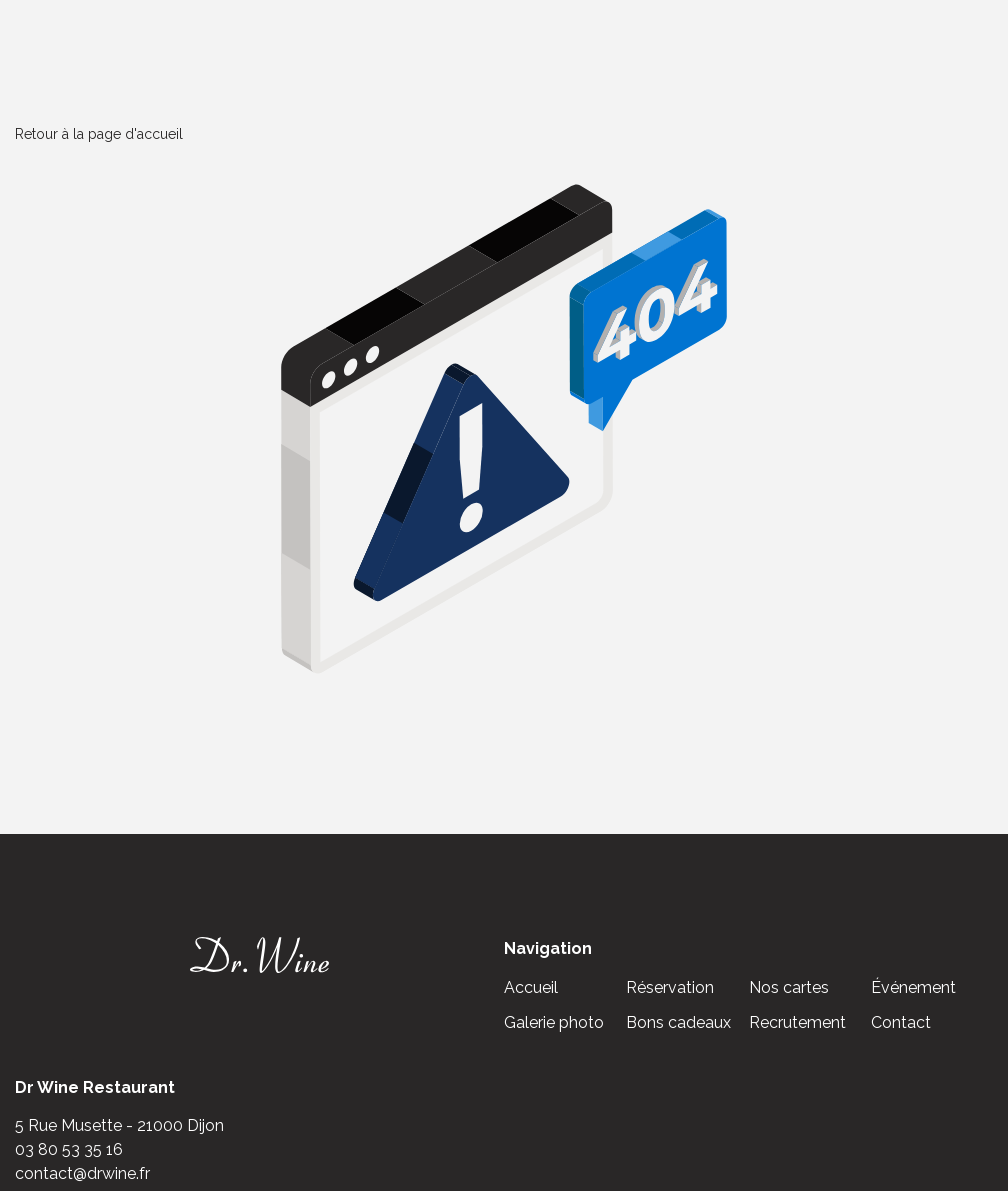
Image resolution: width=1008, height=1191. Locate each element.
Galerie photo (554, 1022)
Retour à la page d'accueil (99, 134)
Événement (913, 987)
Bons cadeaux (678, 1022)
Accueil (531, 987)
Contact (901, 1022)
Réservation (670, 987)
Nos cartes (789, 987)
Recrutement (797, 1022)
